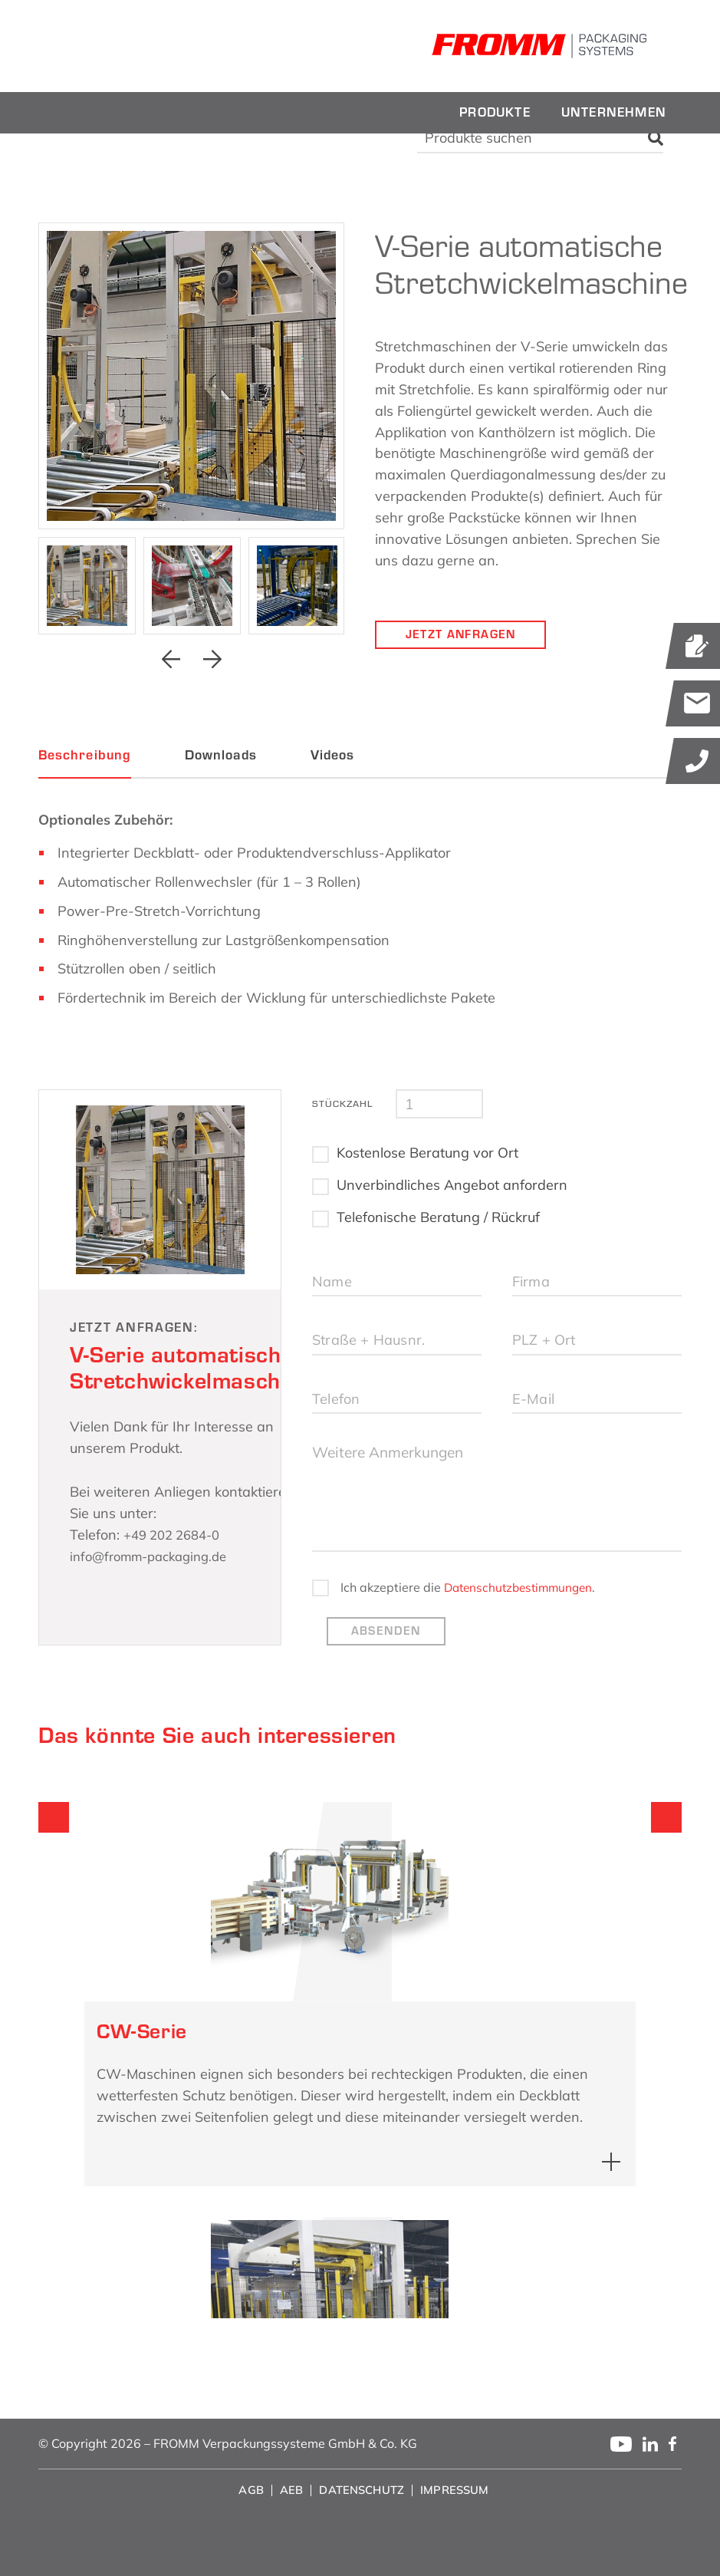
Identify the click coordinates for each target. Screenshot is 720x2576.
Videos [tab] (332, 755)
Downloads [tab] (221, 755)
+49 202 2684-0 (176, 1534)
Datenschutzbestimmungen (402, 1638)
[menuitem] (495, 112)
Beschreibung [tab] (84, 755)
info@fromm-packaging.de (156, 1556)
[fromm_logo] (145, 46)
